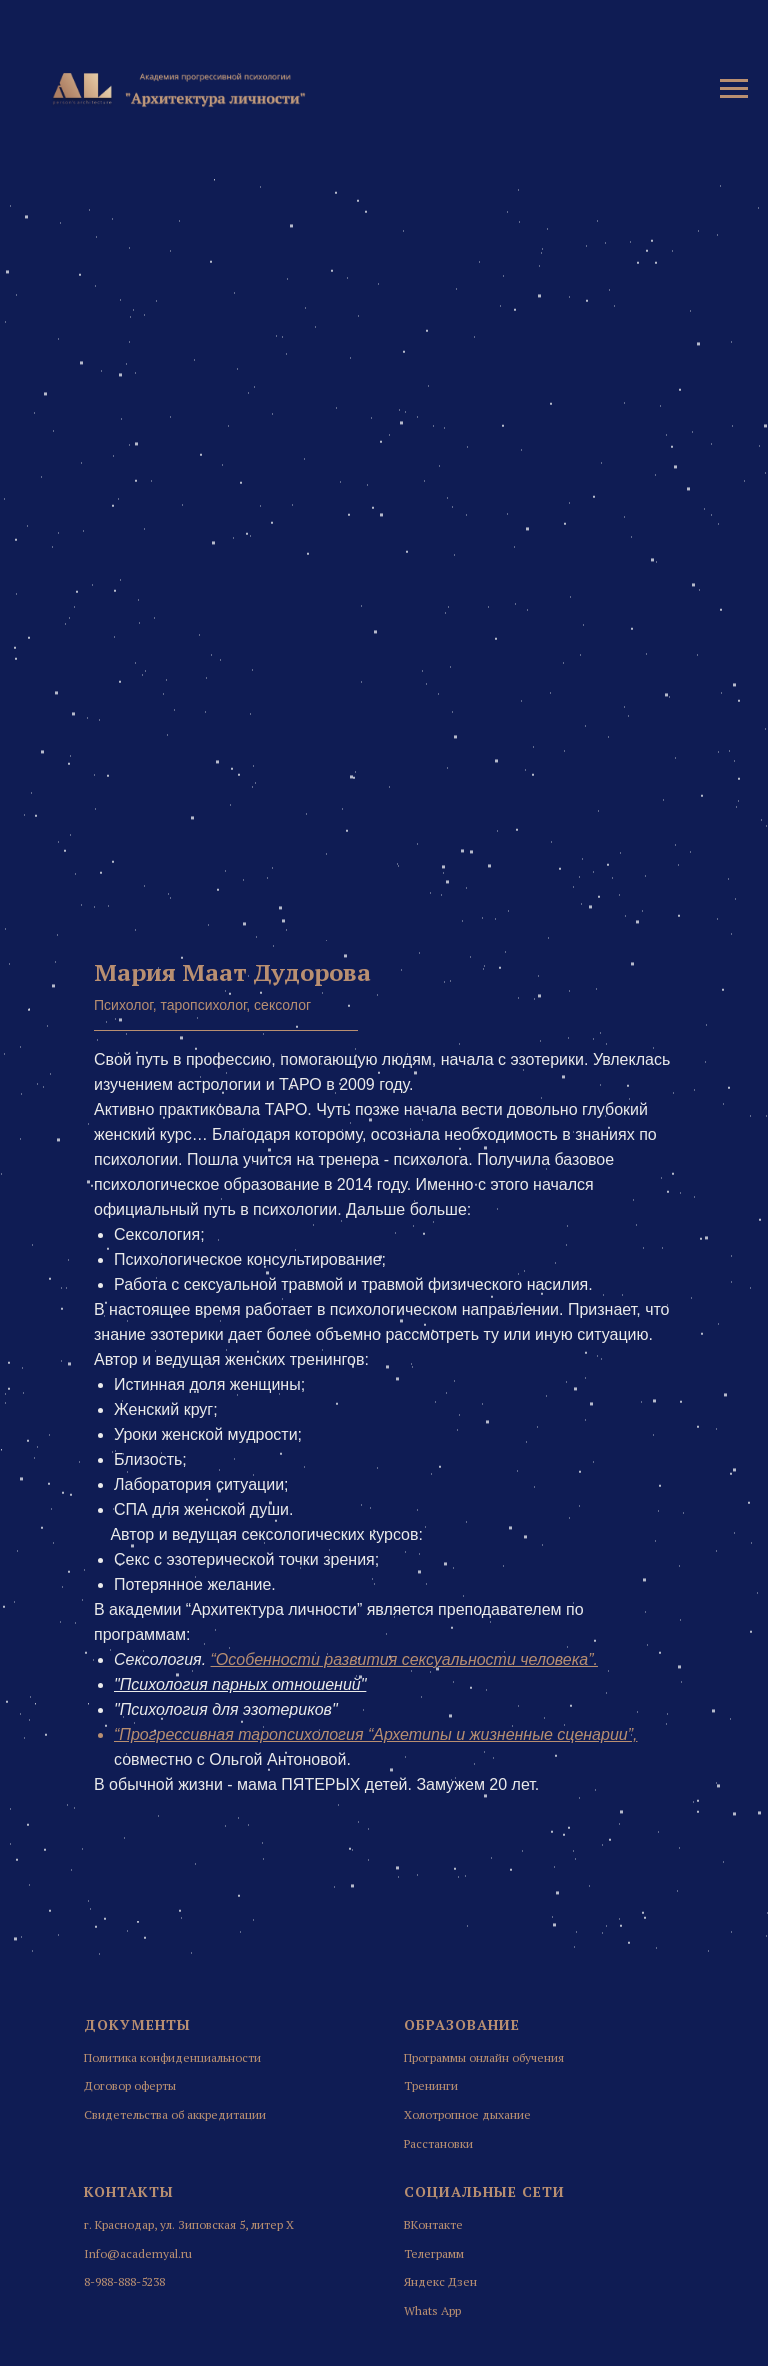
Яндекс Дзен (440, 2281)
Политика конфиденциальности (172, 2057)
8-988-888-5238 (124, 2281)
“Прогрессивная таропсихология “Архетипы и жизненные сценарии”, (375, 1734)
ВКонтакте (433, 2224)
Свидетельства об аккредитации (175, 2114)
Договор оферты (130, 2085)
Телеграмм (434, 2253)
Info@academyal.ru (138, 2253)
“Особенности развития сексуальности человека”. (404, 1659)
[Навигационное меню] (734, 89)
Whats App (432, 2310)
